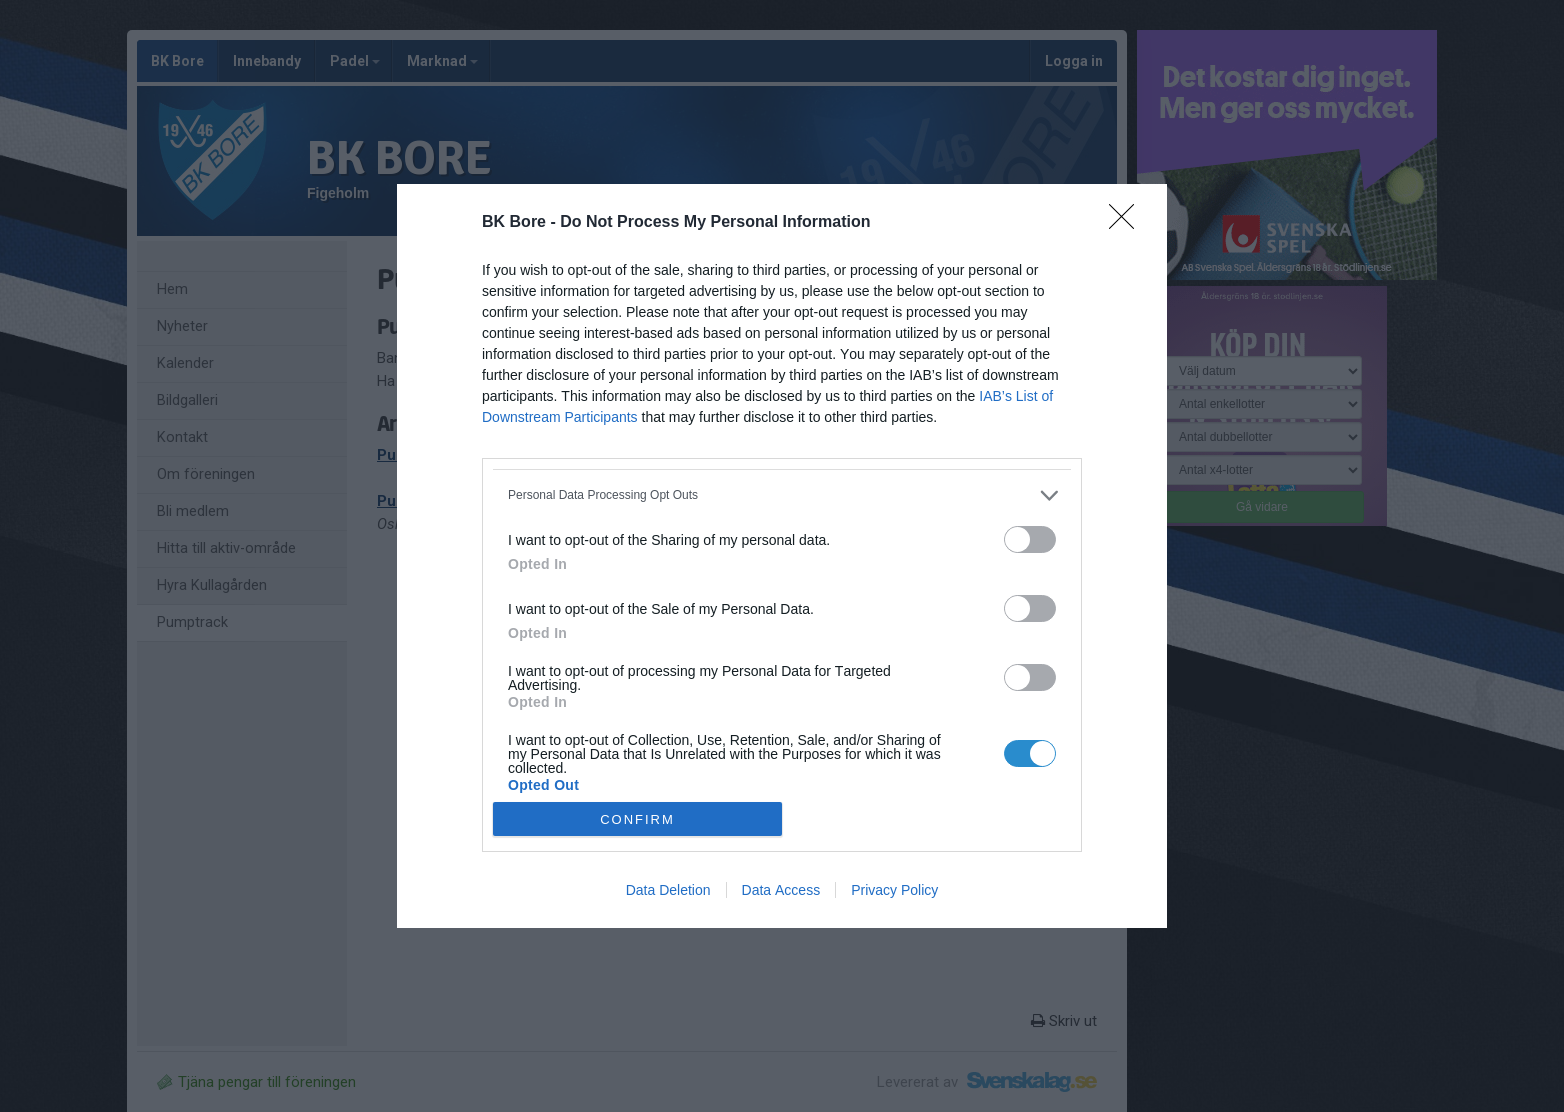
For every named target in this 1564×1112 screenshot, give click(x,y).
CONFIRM (637, 819)
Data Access (781, 890)
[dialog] (782, 556)
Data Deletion (668, 890)
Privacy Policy (894, 890)
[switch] (1030, 539)
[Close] (1128, 223)
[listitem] (782, 495)
